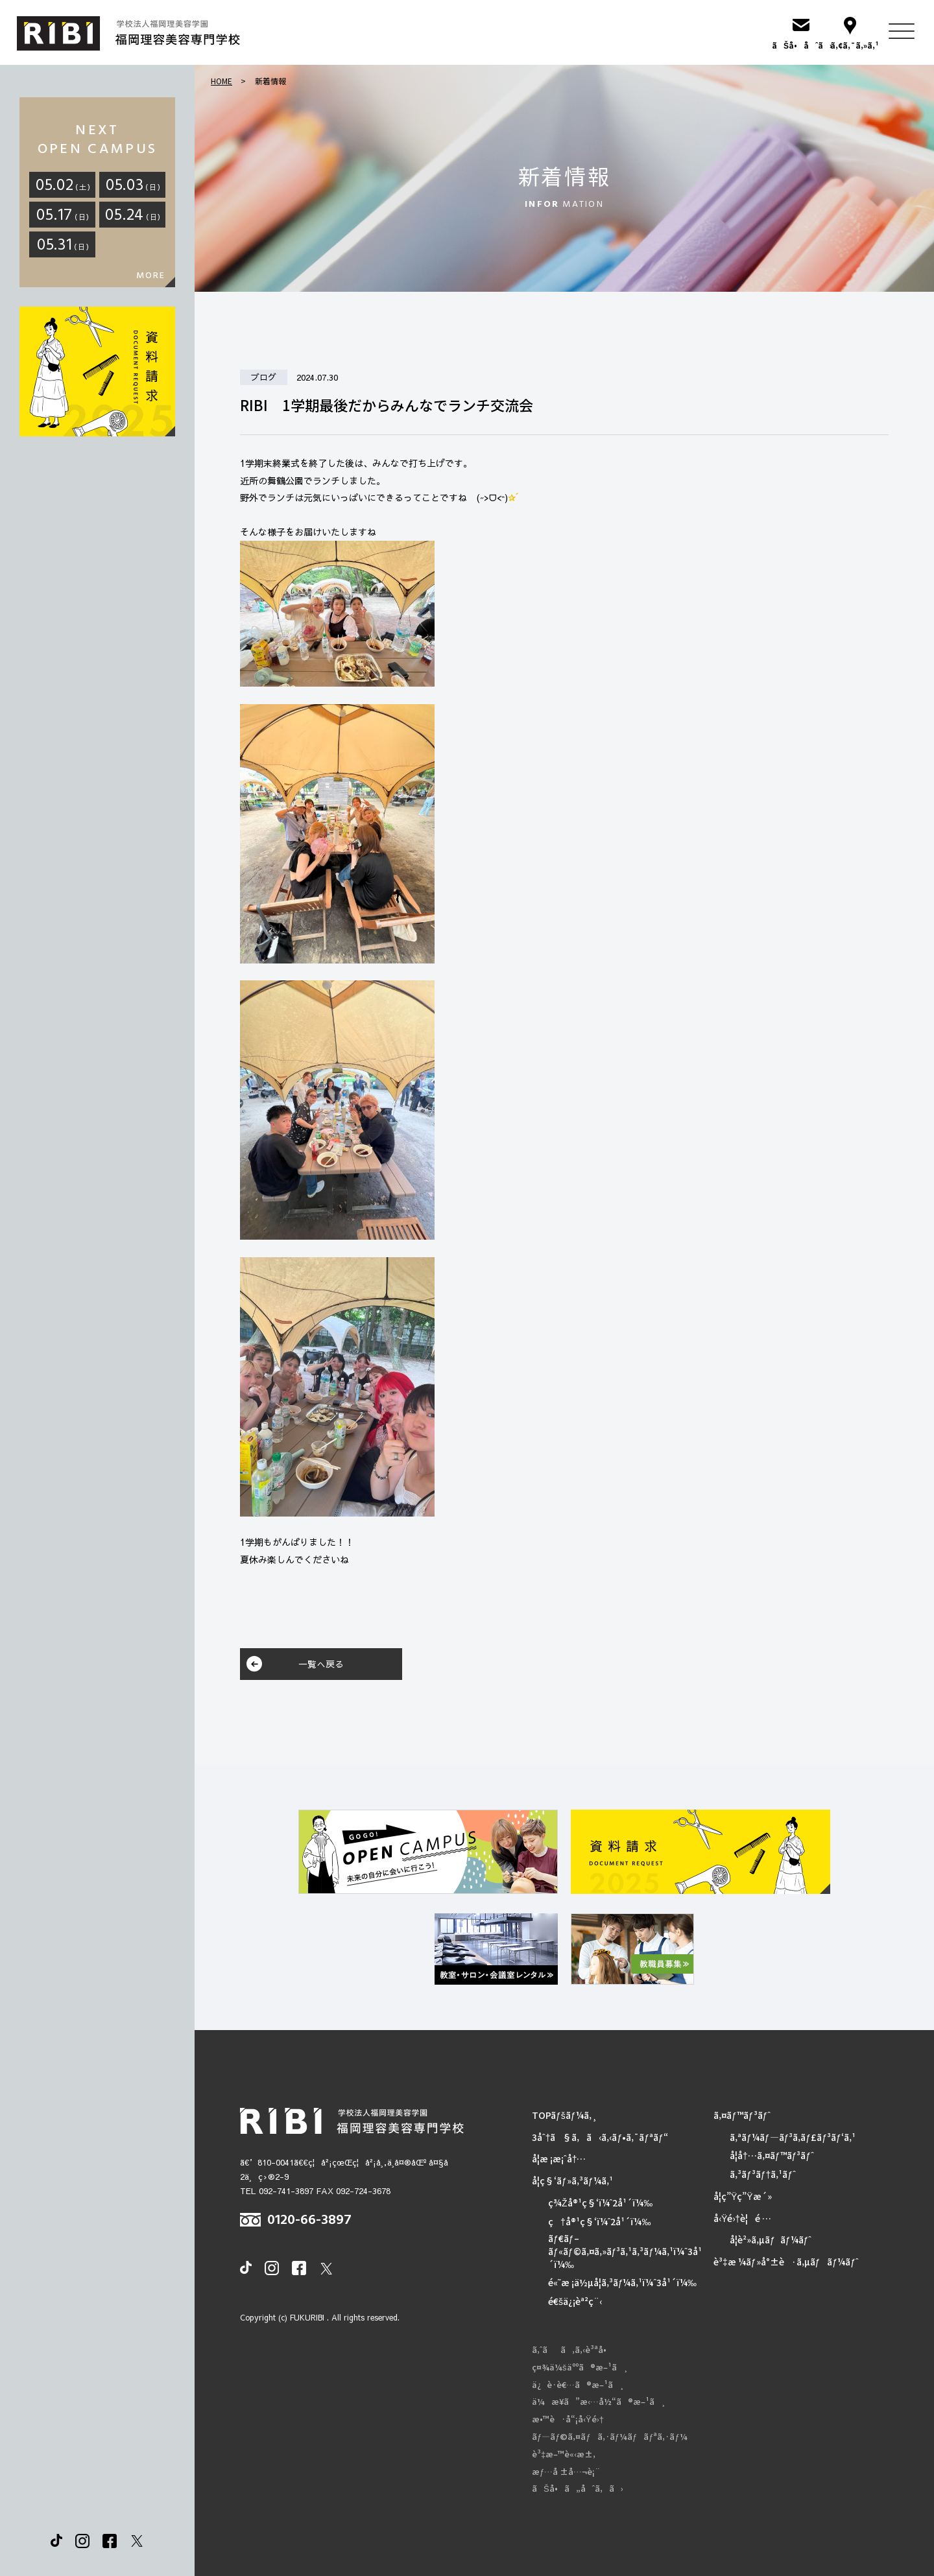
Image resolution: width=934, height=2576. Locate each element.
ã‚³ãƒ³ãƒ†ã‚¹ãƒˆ (763, 2174)
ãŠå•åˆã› (801, 45)
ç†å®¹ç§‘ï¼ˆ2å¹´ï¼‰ (599, 2222)
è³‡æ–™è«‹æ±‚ (563, 2454)
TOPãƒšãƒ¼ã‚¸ (564, 2115)
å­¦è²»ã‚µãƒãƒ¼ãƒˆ (770, 2240)
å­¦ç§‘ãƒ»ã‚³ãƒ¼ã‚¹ (572, 2181)
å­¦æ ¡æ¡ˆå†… (559, 2159)
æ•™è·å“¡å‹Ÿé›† (568, 2419)
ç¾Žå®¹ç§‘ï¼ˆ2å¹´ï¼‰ (600, 2203)
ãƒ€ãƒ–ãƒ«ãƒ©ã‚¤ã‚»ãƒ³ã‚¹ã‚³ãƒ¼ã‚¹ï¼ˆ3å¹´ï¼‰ (625, 2251)
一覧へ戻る (321, 1663)
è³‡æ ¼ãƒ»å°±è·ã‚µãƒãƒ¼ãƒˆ (786, 2262)
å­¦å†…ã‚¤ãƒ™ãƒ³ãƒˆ (772, 2155)
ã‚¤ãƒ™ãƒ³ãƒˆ (742, 2115)
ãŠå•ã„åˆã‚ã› (577, 2488)
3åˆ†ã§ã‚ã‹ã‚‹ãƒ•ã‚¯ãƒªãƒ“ (600, 2137)
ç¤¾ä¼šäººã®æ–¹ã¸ (580, 2367)
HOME (221, 80)
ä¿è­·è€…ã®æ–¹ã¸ (578, 2385)
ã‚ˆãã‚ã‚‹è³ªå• (572, 2350)
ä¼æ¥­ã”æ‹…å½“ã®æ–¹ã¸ (599, 2401)
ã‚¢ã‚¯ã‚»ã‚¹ (849, 45)
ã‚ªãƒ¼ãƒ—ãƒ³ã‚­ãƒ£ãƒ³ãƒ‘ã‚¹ (793, 2137)
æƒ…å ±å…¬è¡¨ (566, 2471)
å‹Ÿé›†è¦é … (742, 2218)
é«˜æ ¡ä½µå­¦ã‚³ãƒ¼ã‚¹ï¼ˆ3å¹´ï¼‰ (622, 2282)
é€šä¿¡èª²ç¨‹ (575, 2301)
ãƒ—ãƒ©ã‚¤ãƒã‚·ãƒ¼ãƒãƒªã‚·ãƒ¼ (610, 2436)
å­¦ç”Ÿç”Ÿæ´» (742, 2196)
